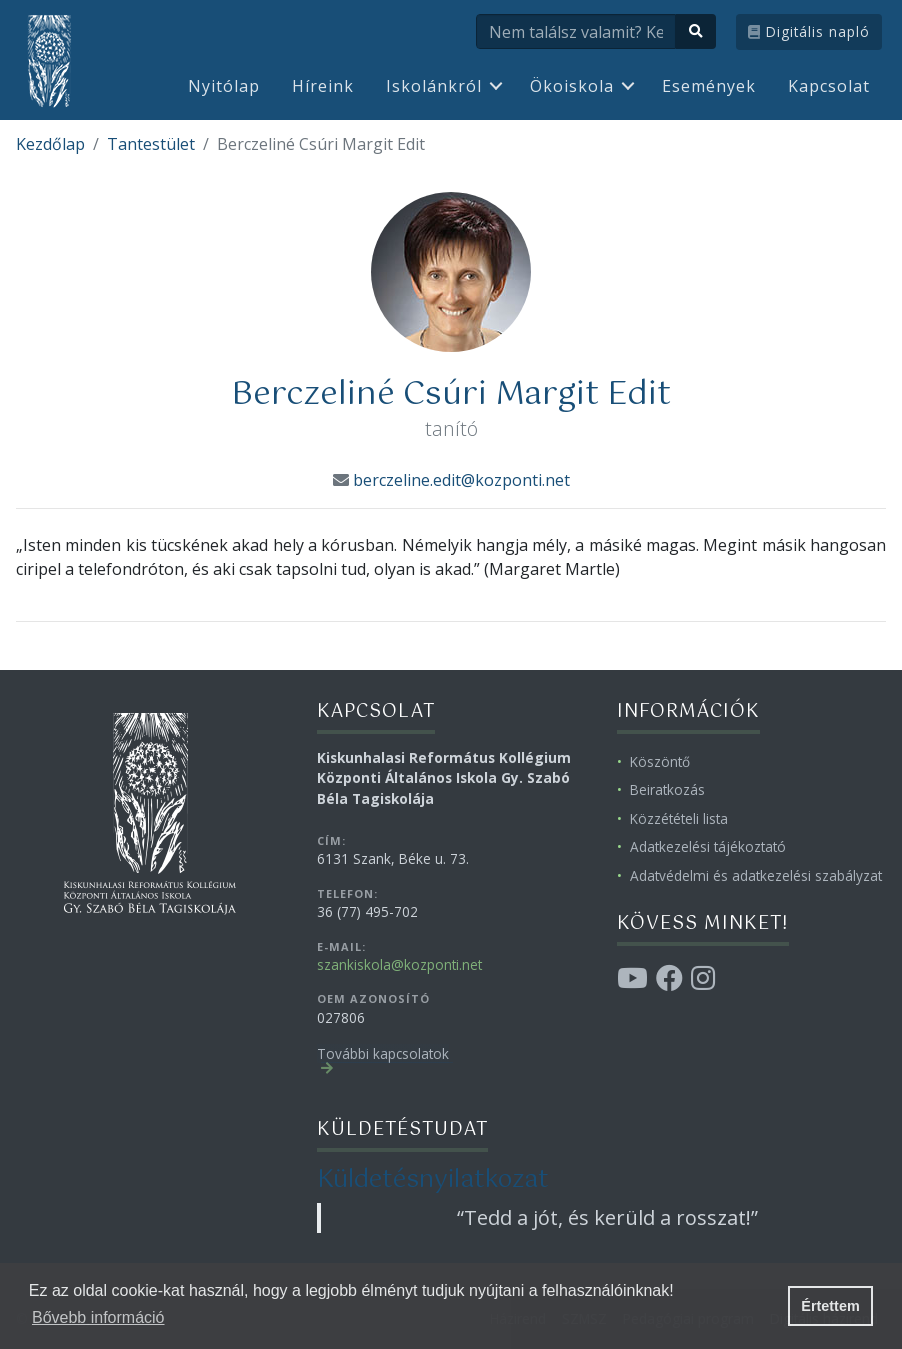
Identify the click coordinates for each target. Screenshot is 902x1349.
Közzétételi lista (679, 818)
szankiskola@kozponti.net (399, 964)
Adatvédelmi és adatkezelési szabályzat (756, 875)
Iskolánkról (434, 86)
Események (709, 86)
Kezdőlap (50, 144)
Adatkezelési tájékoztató (708, 846)
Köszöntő (660, 761)
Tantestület (151, 144)
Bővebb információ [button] (98, 1317)
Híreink (323, 86)
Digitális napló (809, 31)
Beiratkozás (667, 789)
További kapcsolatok (383, 1053)
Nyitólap (224, 86)
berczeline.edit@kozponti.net (461, 480)
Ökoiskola (572, 86)
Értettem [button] (830, 1306)
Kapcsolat (829, 86)
